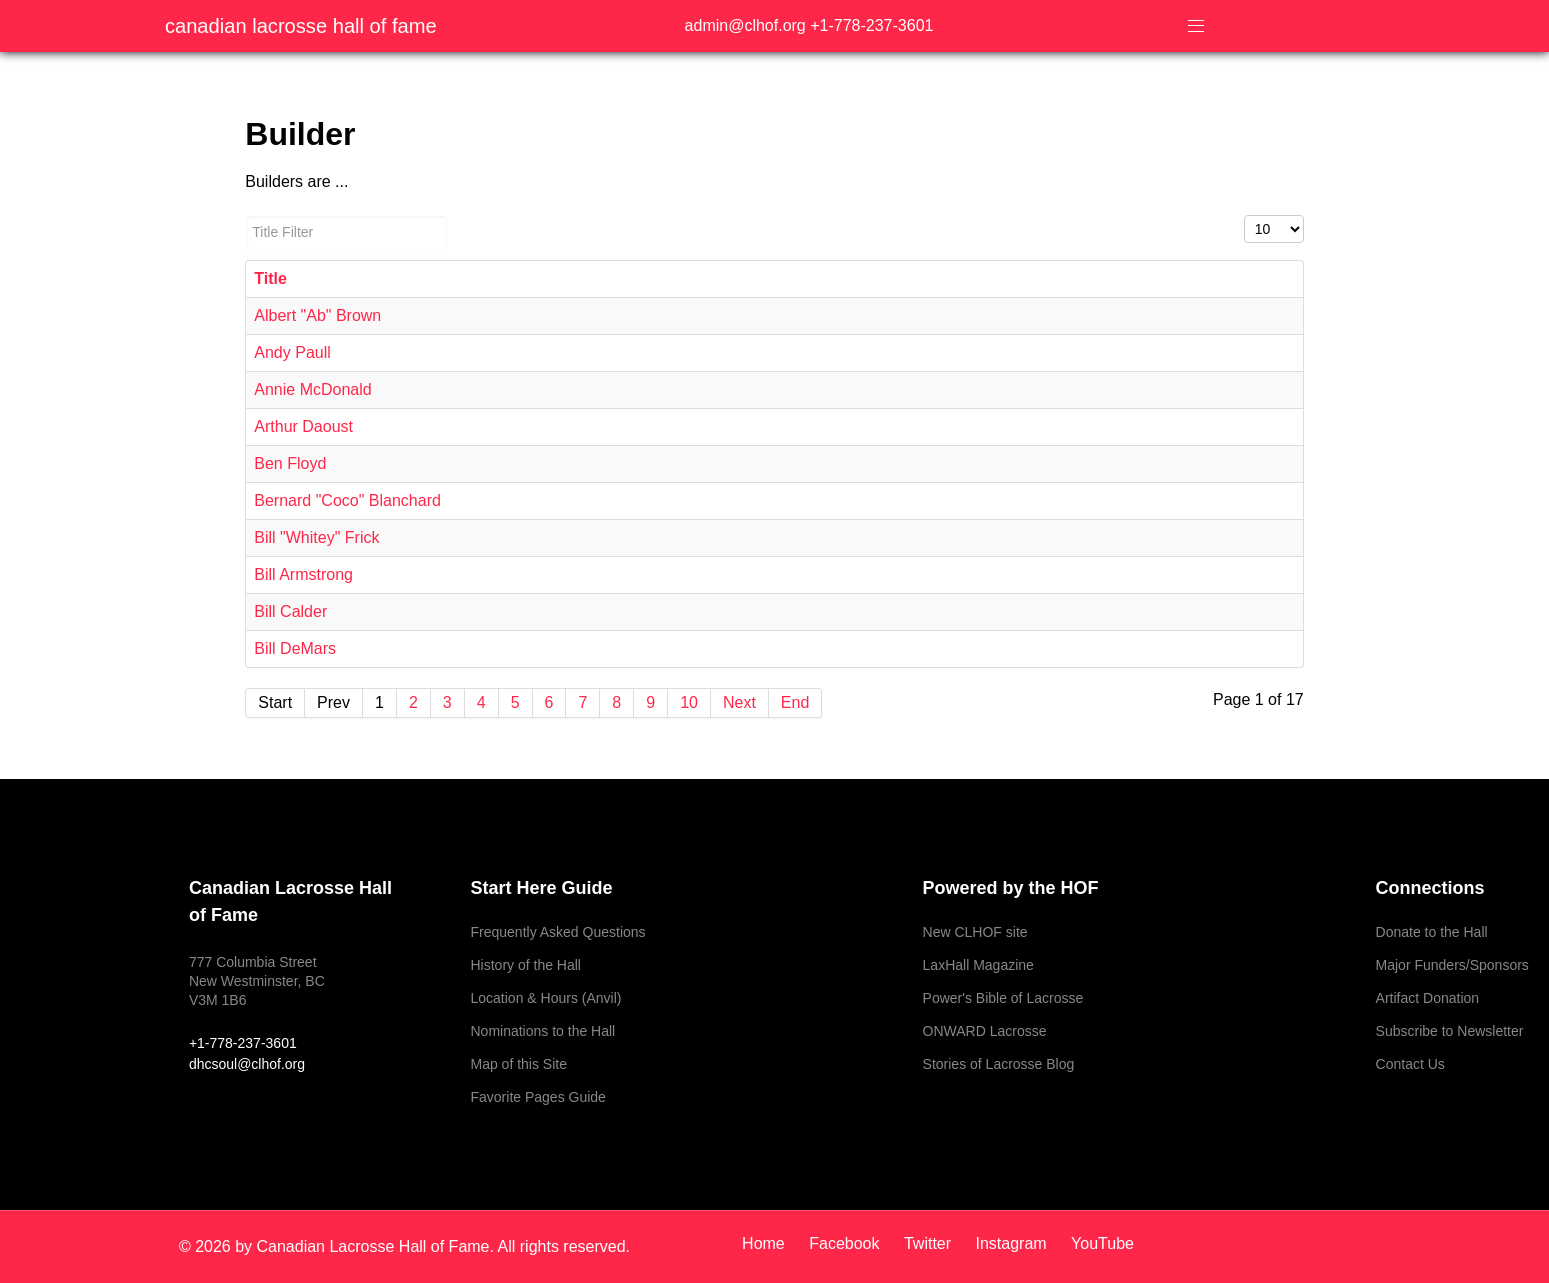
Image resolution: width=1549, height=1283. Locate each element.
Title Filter (245, 215)
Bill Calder (290, 611)
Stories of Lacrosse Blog (999, 1064)
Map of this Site (518, 1064)
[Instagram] (1014, 1243)
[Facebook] (846, 1243)
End (795, 702)
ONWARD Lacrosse (985, 1031)
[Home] (770, 1243)
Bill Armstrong (303, 574)
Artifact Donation (1428, 998)
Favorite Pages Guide (537, 1097)
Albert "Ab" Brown (317, 315)
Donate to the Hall (1432, 932)
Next (739, 702)
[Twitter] (930, 1243)
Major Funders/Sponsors (1452, 965)
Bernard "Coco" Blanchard (347, 500)
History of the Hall (525, 965)
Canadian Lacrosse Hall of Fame (301, 26)
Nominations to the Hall (542, 1031)
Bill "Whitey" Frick (316, 537)
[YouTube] (1097, 1243)
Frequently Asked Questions (557, 932)
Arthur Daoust (303, 426)
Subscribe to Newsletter (1450, 1031)
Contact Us (1410, 1064)
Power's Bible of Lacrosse (1003, 998)
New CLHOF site (975, 932)
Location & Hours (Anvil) (545, 998)
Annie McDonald (312, 389)
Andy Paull (292, 352)
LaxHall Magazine (978, 965)
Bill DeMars (295, 648)
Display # (1244, 215)
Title (270, 278)
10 (689, 702)
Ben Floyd (290, 463)
